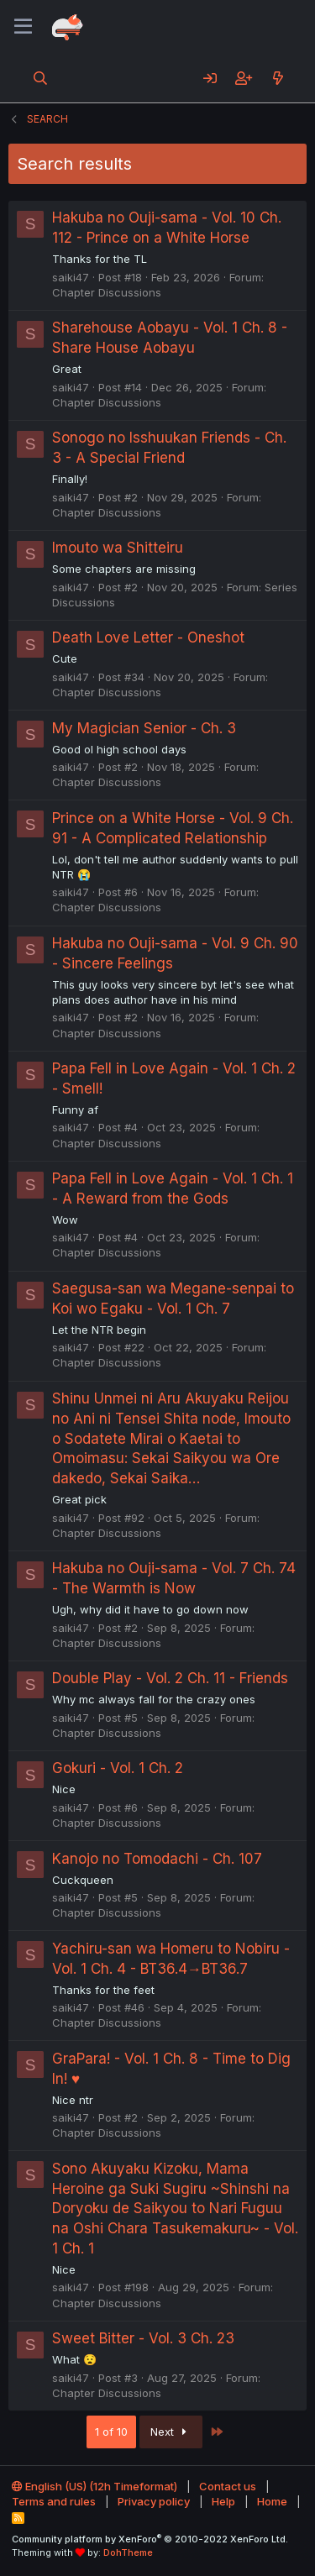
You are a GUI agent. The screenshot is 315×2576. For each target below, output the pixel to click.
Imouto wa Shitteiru (117, 547)
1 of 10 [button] (111, 2431)
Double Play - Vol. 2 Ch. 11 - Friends (170, 1678)
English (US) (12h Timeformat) (94, 2486)
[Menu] (23, 27)
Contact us (227, 2486)
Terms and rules (54, 2501)
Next (171, 2431)
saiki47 (70, 277)
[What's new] (277, 78)
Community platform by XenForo (150, 2539)
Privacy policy (154, 2501)
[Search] (41, 78)
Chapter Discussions (106, 292)
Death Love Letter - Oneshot (148, 637)
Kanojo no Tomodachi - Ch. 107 (157, 1858)
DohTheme (128, 2552)
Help (223, 2501)
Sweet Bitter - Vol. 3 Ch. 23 (143, 2338)
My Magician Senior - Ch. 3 (144, 728)
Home (272, 2501)
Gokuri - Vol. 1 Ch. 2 (117, 1768)
